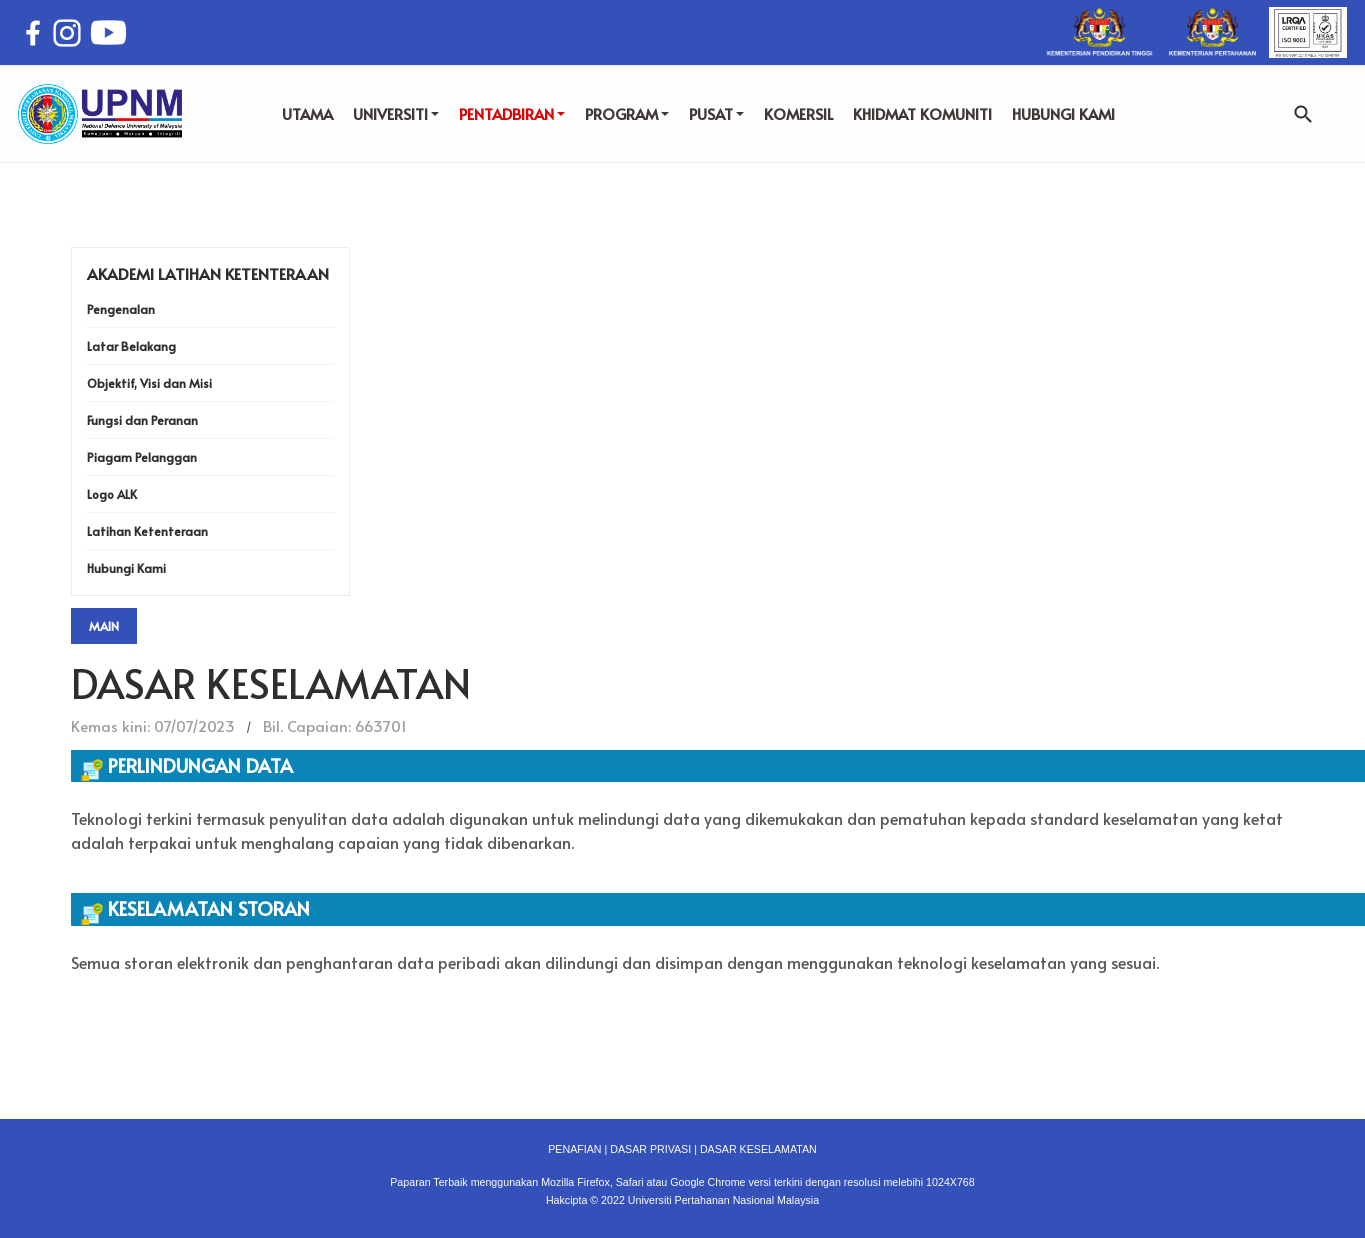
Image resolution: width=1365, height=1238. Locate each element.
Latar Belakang (131, 346)
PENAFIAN (574, 1149)
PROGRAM (627, 113)
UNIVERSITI (396, 113)
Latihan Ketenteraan (147, 531)
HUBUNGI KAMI (1063, 113)
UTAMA (307, 113)
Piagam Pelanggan (142, 457)
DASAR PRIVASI (650, 1149)
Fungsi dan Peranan (142, 420)
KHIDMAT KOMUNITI (922, 113)
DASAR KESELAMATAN (758, 1149)
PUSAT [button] (716, 113)
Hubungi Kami (126, 568)
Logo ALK (112, 494)
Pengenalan (121, 309)
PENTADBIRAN (512, 113)
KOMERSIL (798, 113)
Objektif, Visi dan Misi (149, 383)
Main (104, 626)
